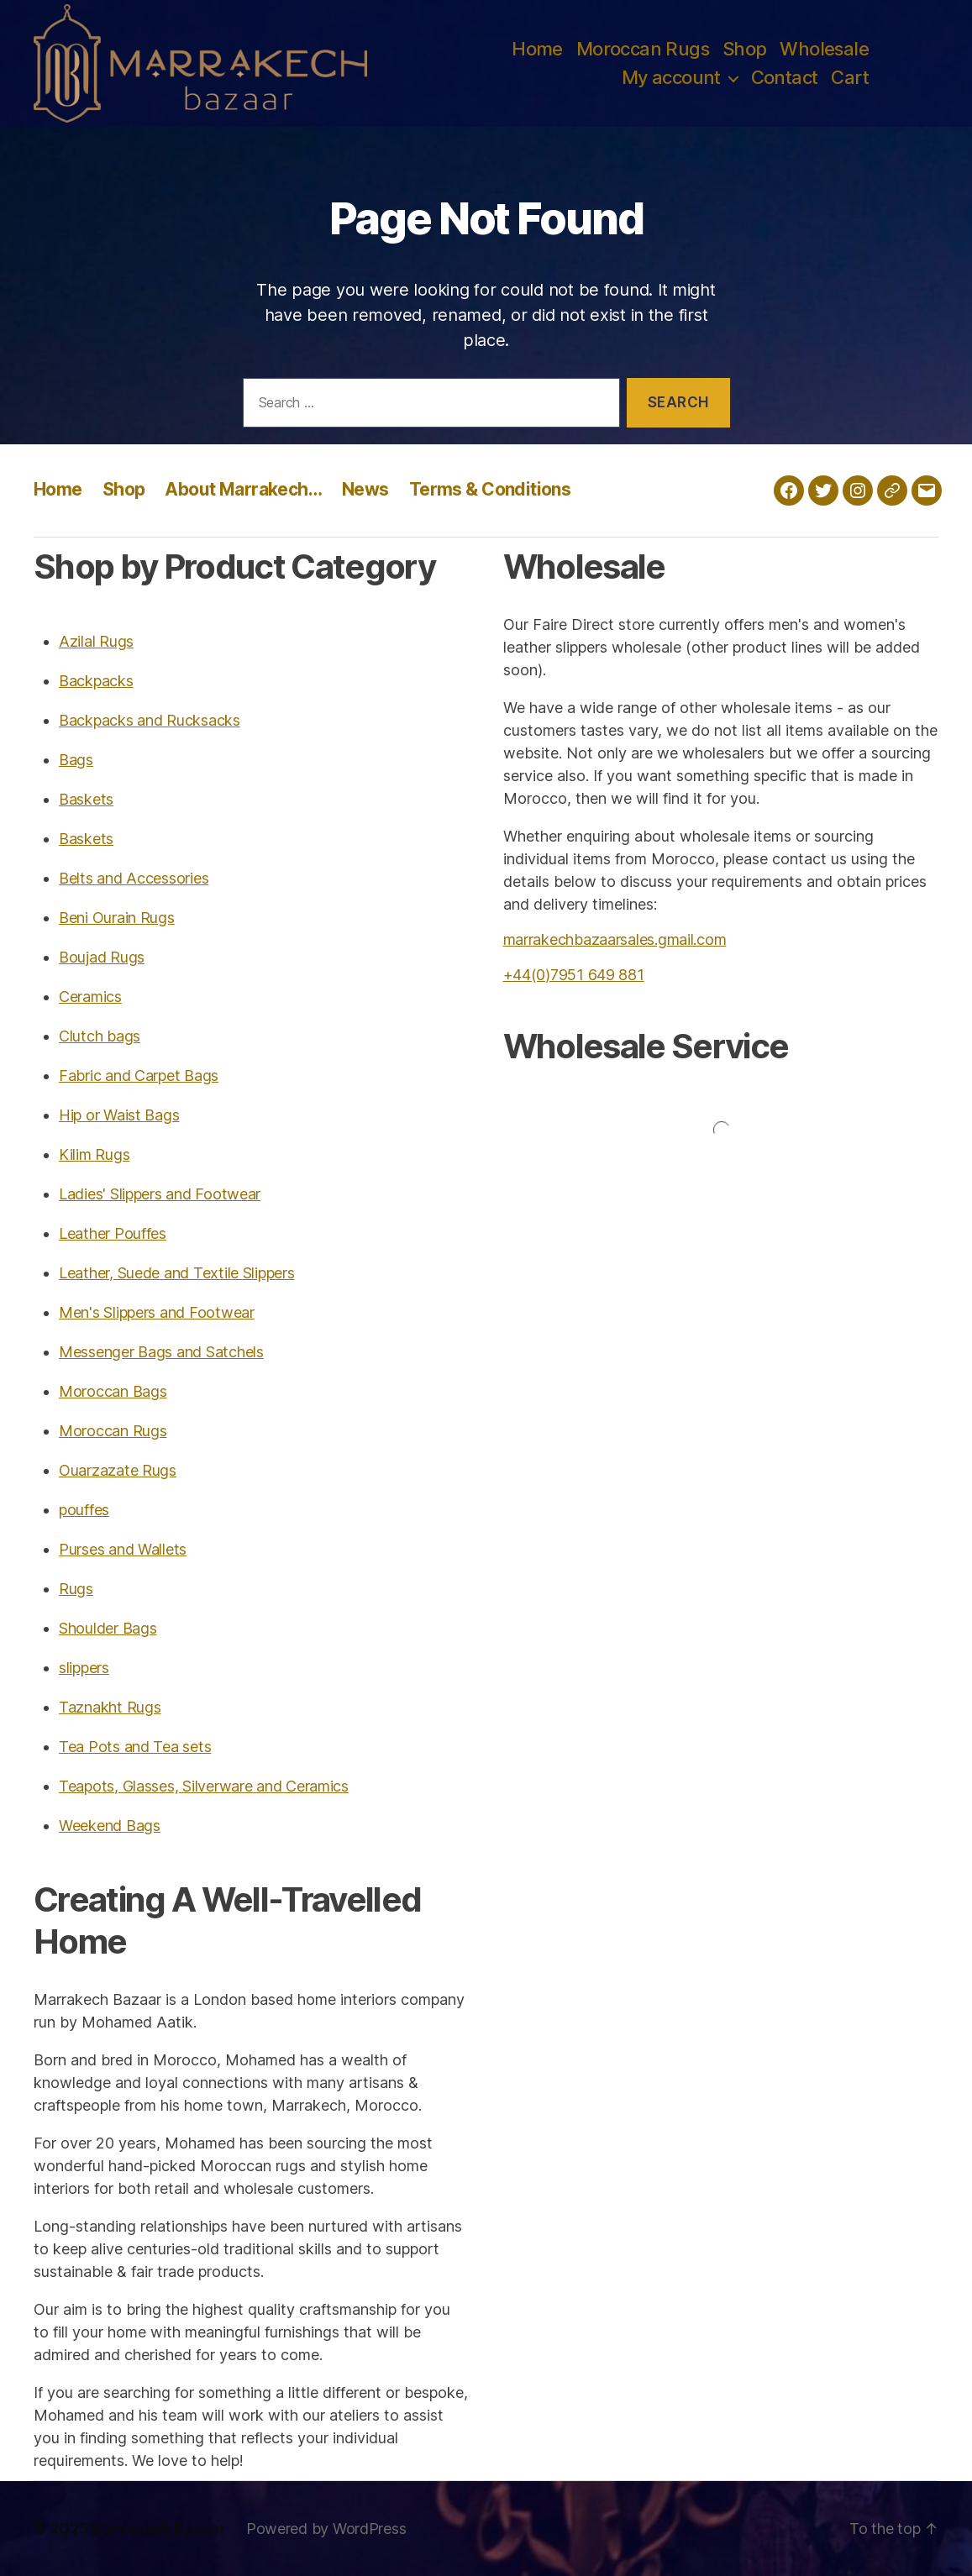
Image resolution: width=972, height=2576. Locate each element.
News (365, 489)
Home (537, 49)
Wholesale (824, 49)
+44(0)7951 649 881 (573, 975)
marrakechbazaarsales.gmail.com (615, 939)
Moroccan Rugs (642, 49)
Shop (744, 49)
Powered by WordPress (326, 2528)
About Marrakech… (243, 489)
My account (671, 77)
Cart (850, 77)
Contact (784, 77)
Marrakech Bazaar (159, 2528)
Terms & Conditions (490, 489)
